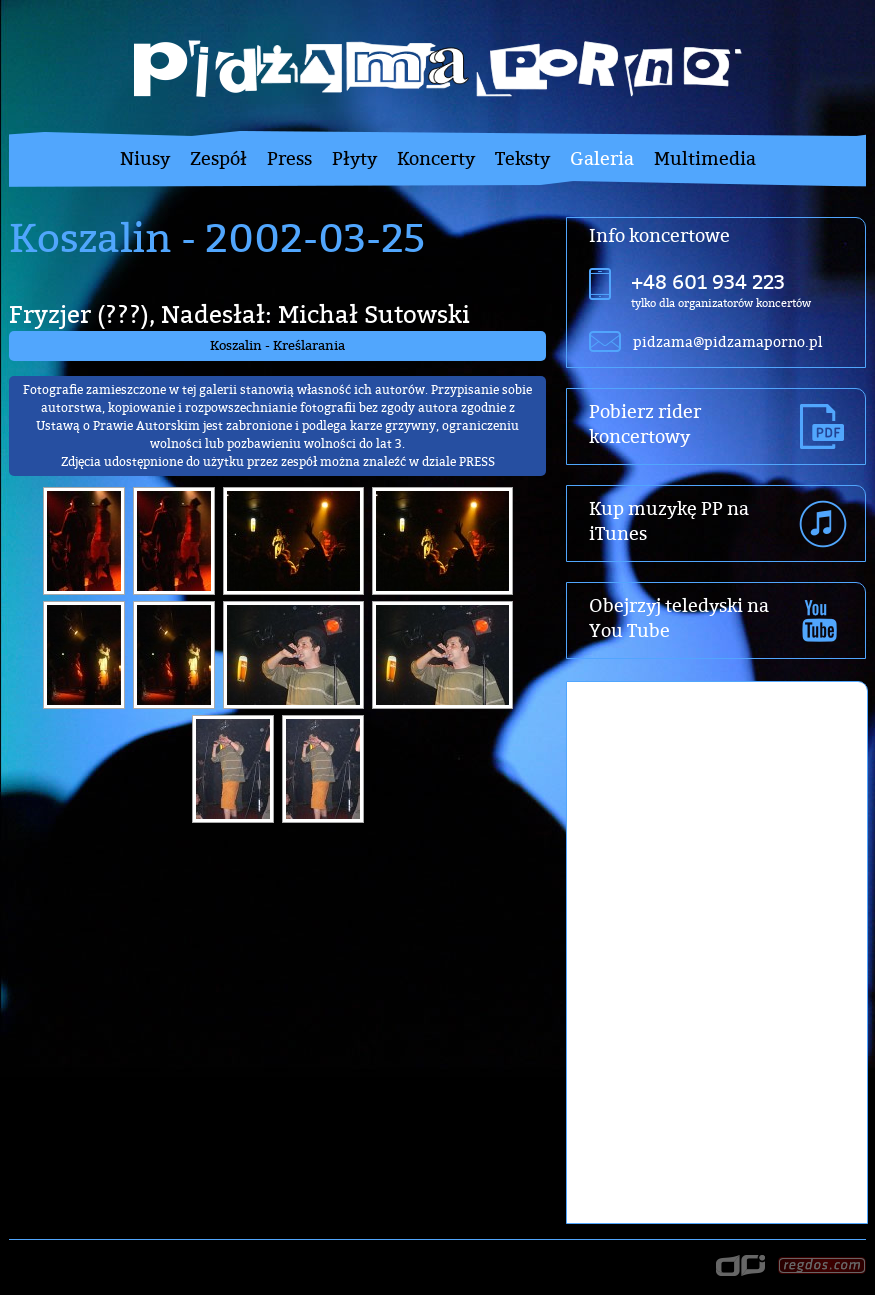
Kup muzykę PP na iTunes (669, 521)
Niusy (145, 158)
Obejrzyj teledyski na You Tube (679, 618)
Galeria (602, 158)
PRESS (477, 461)
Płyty (354, 158)
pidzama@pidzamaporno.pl (727, 341)
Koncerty (436, 158)
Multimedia (705, 158)
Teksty (522, 158)
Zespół (218, 158)
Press (289, 158)
